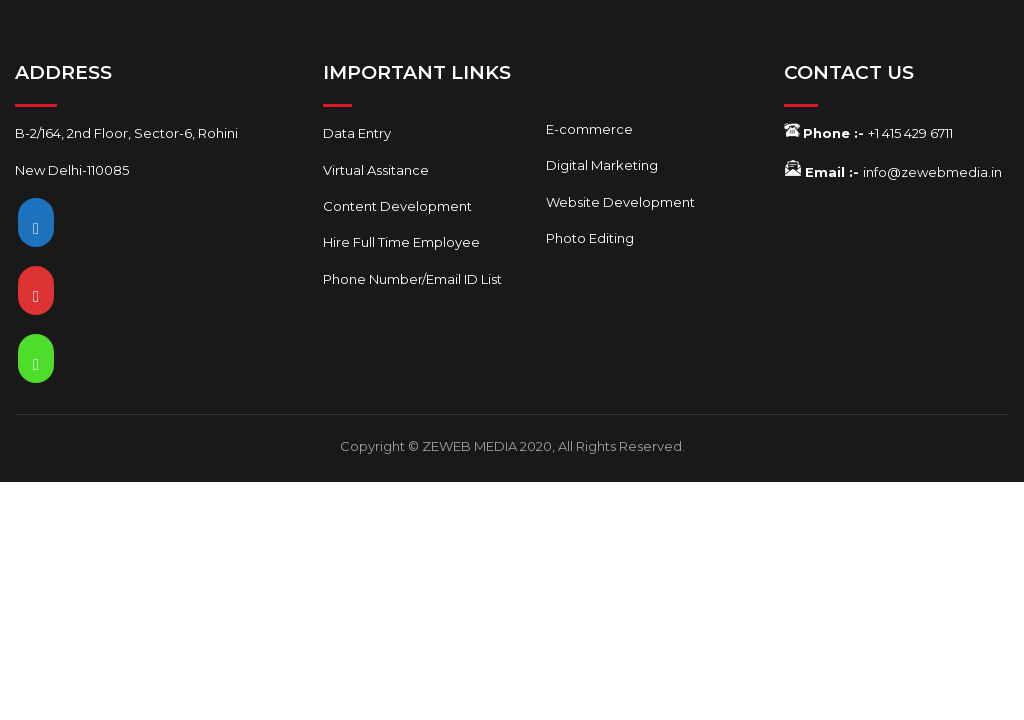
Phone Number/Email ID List (412, 279)
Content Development (397, 206)
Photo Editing (590, 238)
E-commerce (589, 129)
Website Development (620, 202)
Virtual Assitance (376, 170)
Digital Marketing (602, 165)
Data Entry (357, 133)
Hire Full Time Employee (401, 242)
